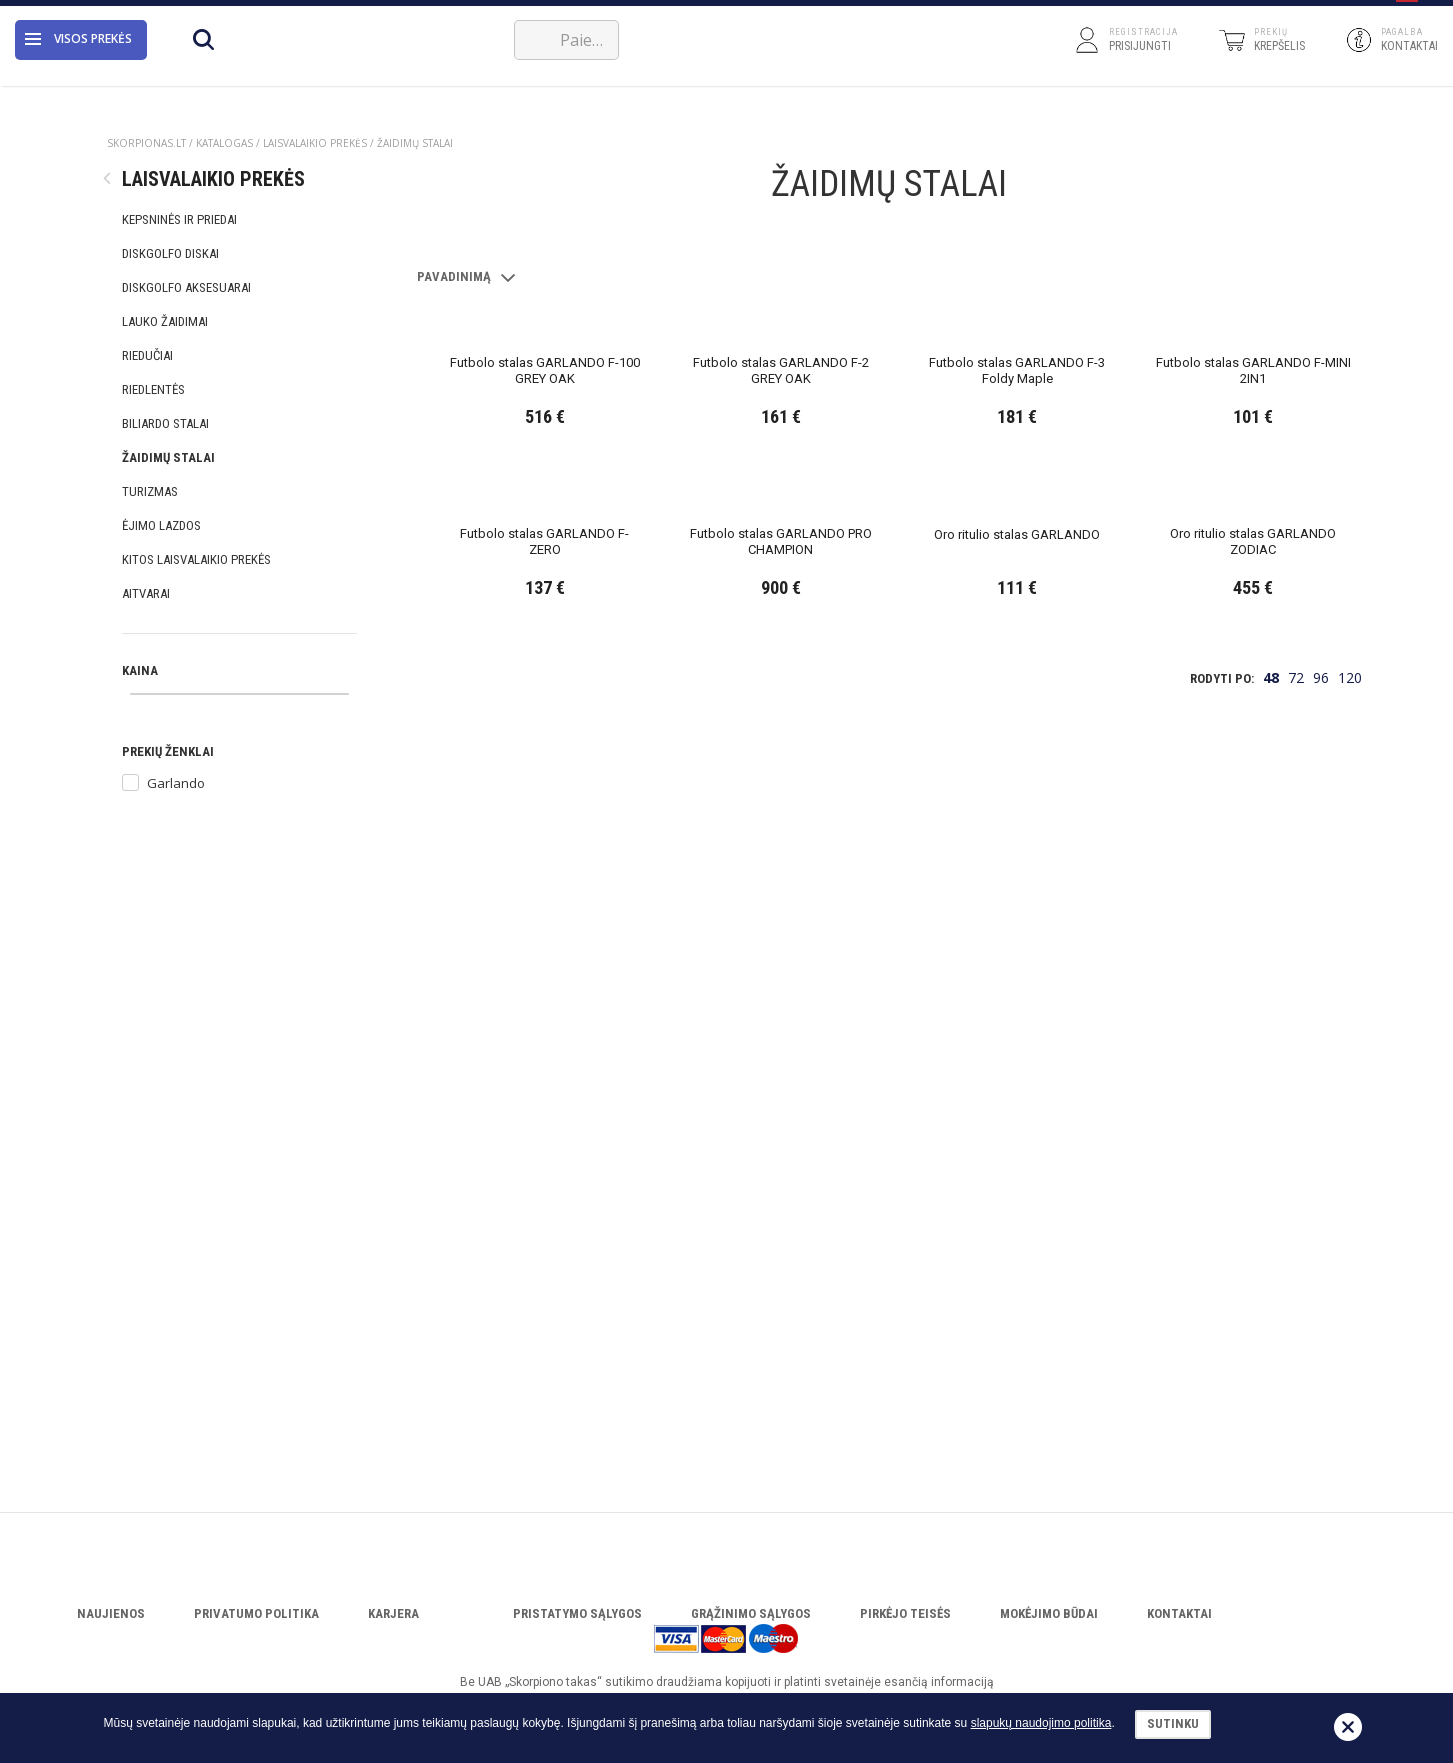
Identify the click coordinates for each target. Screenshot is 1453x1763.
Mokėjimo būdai (1049, 1613)
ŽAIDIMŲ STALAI (415, 143)
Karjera (393, 1613)
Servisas (397, 12)
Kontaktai (1179, 1613)
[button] (1407, 13)
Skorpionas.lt (146, 143)
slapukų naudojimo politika (1041, 1723)
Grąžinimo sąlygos (751, 1613)
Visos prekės (78, 64)
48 (1271, 1373)
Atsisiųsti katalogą (205, 12)
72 (1296, 1373)
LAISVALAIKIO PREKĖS (315, 143)
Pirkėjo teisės (905, 1613)
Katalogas (314, 12)
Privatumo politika (256, 1613)
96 (1321, 1373)
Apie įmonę (96, 12)
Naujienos (111, 1613)
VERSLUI (472, 12)
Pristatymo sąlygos (577, 1613)
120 (1350, 1373)
